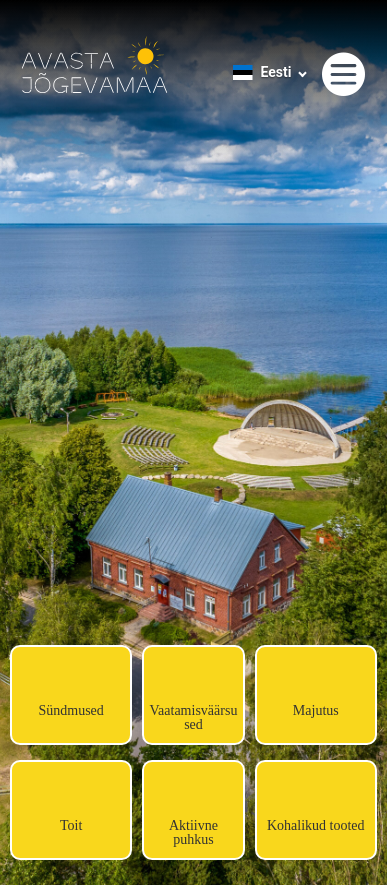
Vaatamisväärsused (194, 717)
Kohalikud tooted (316, 825)
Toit (71, 825)
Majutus (316, 710)
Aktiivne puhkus (193, 832)
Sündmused (70, 710)
